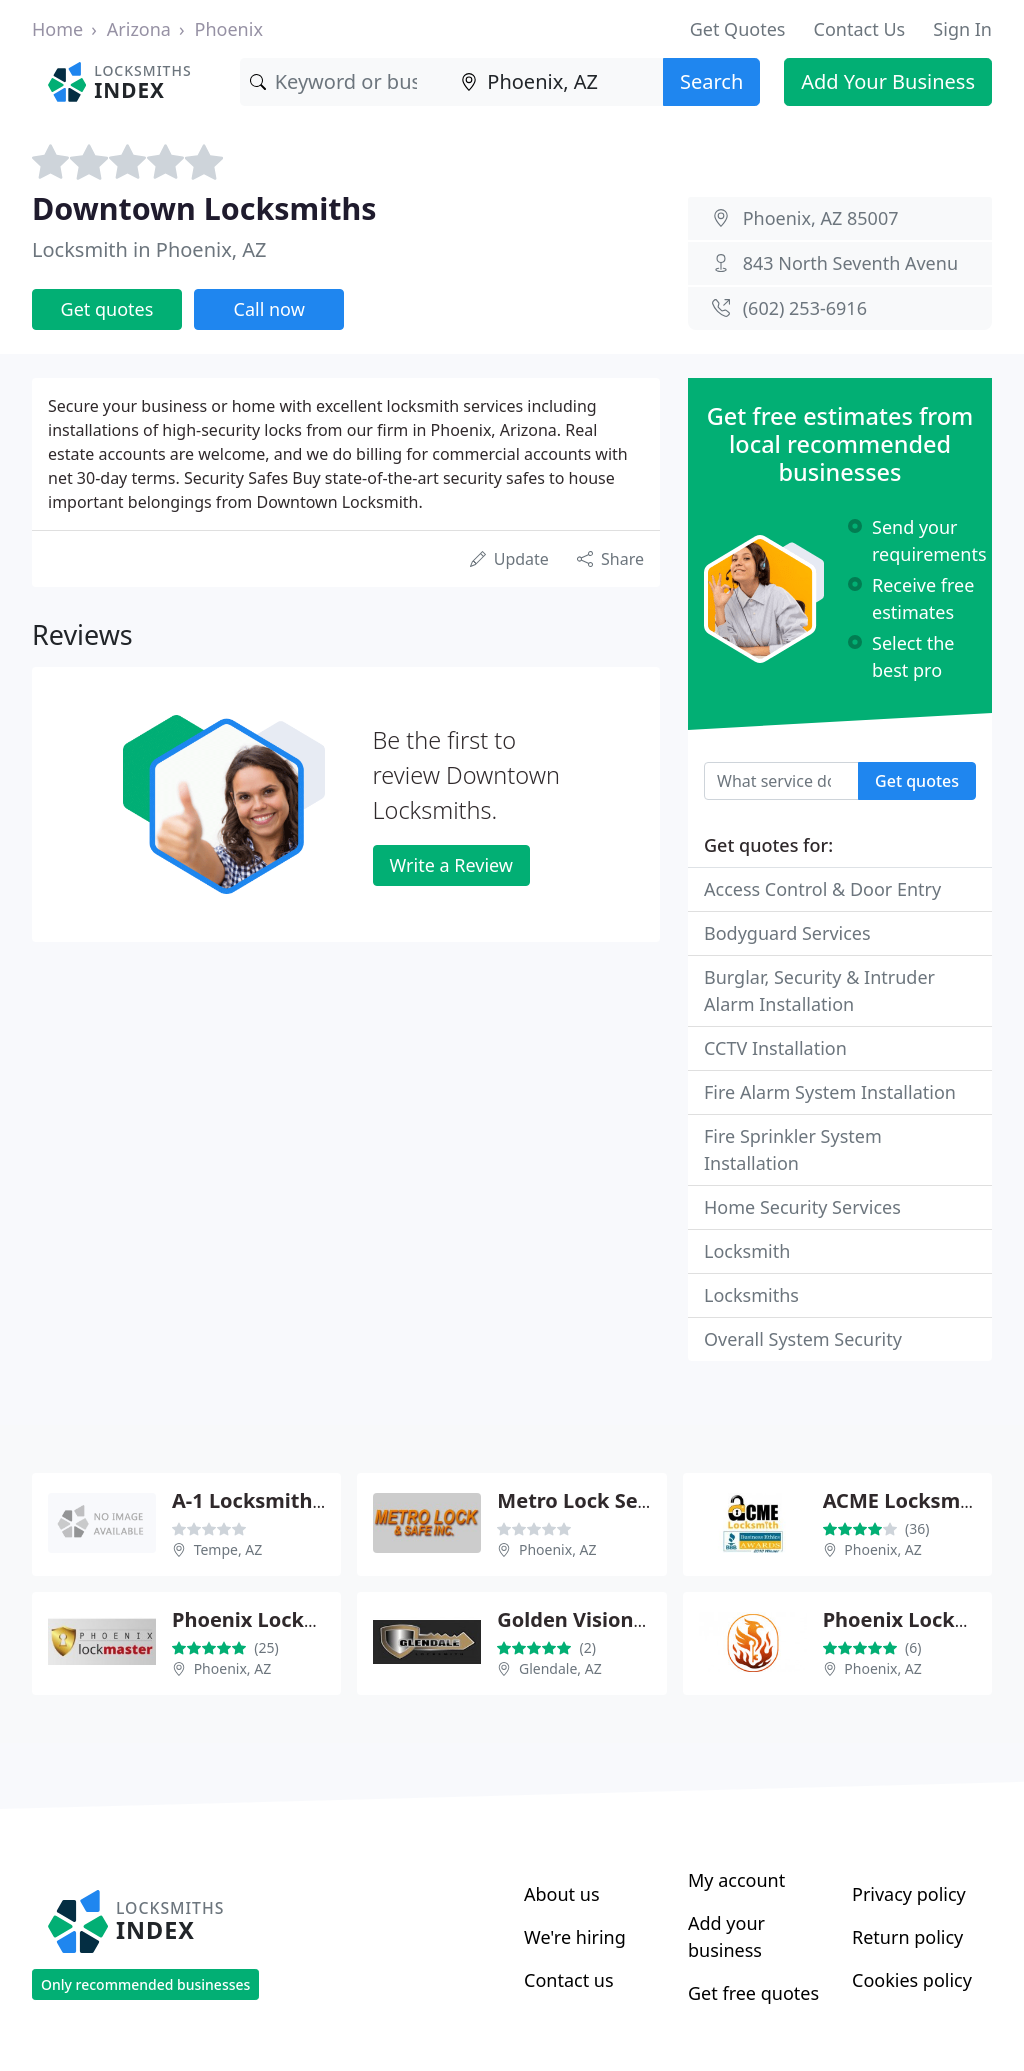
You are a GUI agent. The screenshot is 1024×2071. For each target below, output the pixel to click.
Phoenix (229, 29)
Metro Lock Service (591, 1500)
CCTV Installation (775, 1048)
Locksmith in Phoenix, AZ (149, 249)
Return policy (907, 1937)
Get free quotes (753, 1993)
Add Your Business (888, 81)
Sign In (962, 29)
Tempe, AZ (228, 1549)
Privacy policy (909, 1894)
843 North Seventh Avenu (850, 263)
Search (711, 81)
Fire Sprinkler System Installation (793, 1149)
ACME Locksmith (905, 1500)
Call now (269, 309)
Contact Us (860, 29)
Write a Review (451, 865)
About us (562, 1894)
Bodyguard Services (787, 933)
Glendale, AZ (560, 1668)
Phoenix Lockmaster (273, 1619)
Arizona (139, 29)
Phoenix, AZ (558, 1549)
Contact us (569, 1980)
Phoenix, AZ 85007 (821, 218)
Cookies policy (912, 1980)
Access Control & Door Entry (822, 889)
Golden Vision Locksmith (619, 1619)
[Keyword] (346, 82)
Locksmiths (751, 1295)
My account (736, 1880)
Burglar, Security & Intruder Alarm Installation (819, 990)
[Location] (557, 82)
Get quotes (107, 309)
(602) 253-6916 (805, 308)
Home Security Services (802, 1207)
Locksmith (747, 1251)
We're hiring (575, 1937)
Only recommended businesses (145, 1984)
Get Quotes (738, 29)
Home (57, 29)
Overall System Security (803, 1339)
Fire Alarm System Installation (830, 1092)
